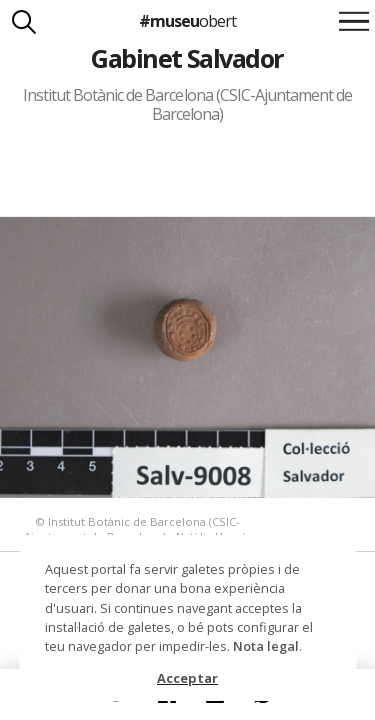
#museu (187, 21)
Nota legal (266, 646)
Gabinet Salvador (187, 58)
